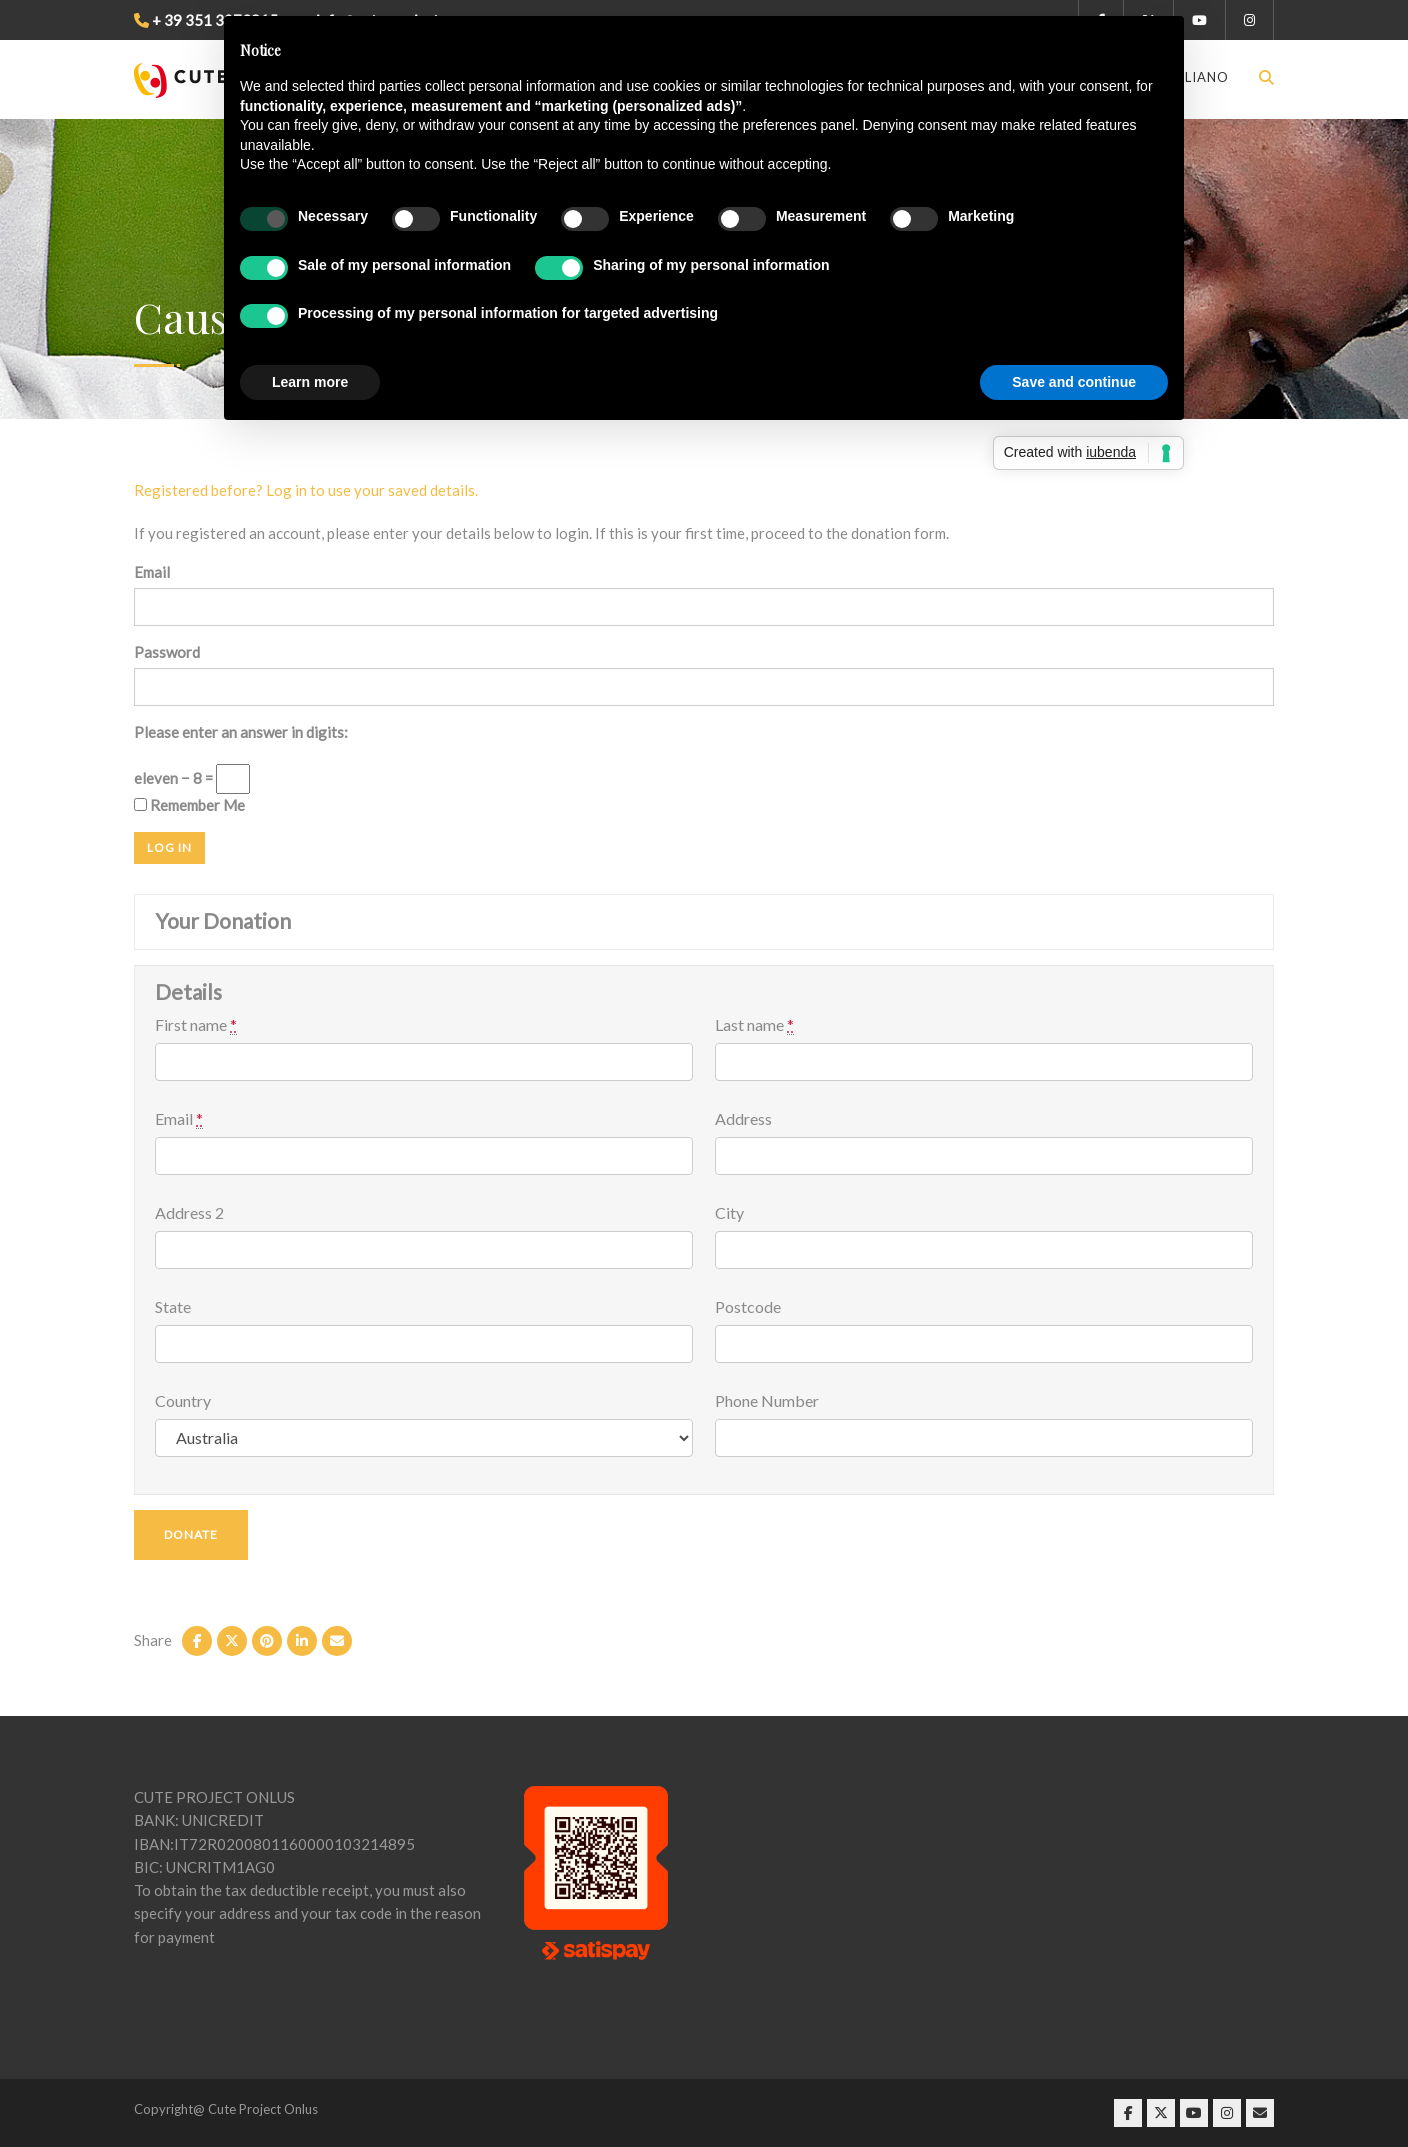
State (173, 1307)
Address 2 (189, 1213)
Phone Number (767, 1401)
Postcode (748, 1307)
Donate (191, 1534)
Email (152, 572)
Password (167, 652)
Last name (754, 1025)
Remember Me (189, 805)
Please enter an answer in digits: (241, 732)
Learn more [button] (310, 382)
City (729, 1213)
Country (183, 1401)
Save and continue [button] (1074, 382)
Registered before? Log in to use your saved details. (306, 490)
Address (743, 1119)
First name (196, 1025)
